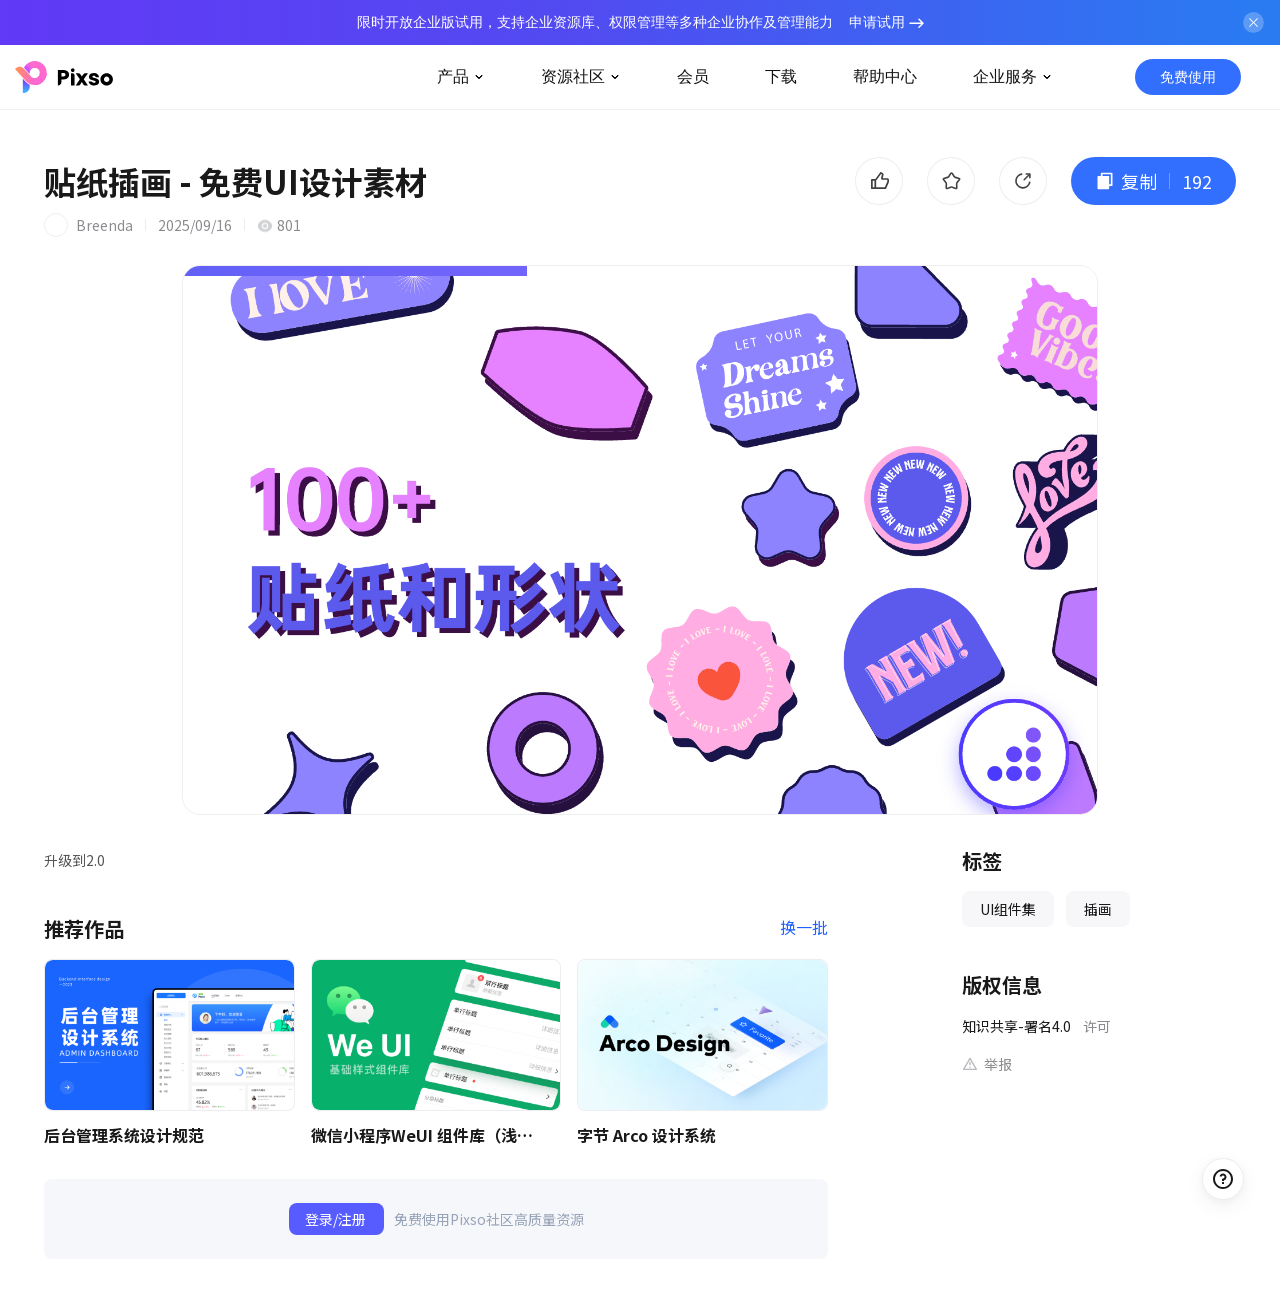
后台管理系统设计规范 (124, 1135)
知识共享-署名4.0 (1016, 1026)
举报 (998, 1064)
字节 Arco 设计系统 (646, 1135)
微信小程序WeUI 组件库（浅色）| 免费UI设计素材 (426, 1135)
